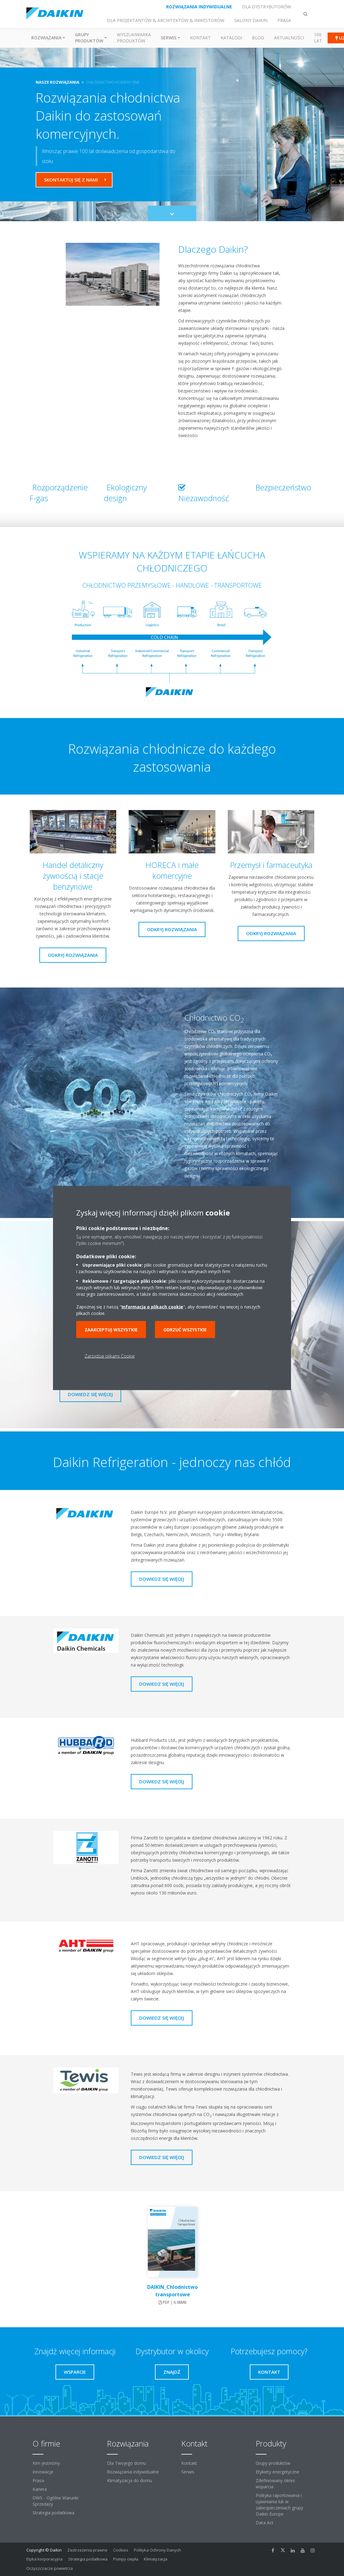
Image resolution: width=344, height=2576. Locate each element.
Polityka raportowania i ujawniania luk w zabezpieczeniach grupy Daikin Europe (279, 2504)
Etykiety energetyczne (277, 2472)
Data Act (264, 2523)
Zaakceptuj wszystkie (111, 1330)
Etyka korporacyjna (44, 2559)
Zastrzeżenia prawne (87, 2550)
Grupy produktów (273, 2463)
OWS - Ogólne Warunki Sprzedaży (55, 2501)
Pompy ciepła (125, 2559)
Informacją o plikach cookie (152, 1307)
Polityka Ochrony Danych (157, 2550)
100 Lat (318, 38)
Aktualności (289, 38)
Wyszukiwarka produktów (134, 38)
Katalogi (231, 38)
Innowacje (43, 2472)
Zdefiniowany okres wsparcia (275, 2483)
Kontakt (200, 38)
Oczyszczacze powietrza (49, 2568)
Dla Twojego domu (126, 2463)
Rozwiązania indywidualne (133, 2472)
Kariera (40, 2489)
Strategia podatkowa (53, 2513)
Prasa (38, 2480)
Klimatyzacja (155, 2559)
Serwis (187, 2472)
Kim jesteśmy (46, 2463)
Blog (258, 38)
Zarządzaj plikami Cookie (110, 1356)
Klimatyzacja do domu (129, 2480)
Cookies (120, 2550)
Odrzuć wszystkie (185, 1330)
